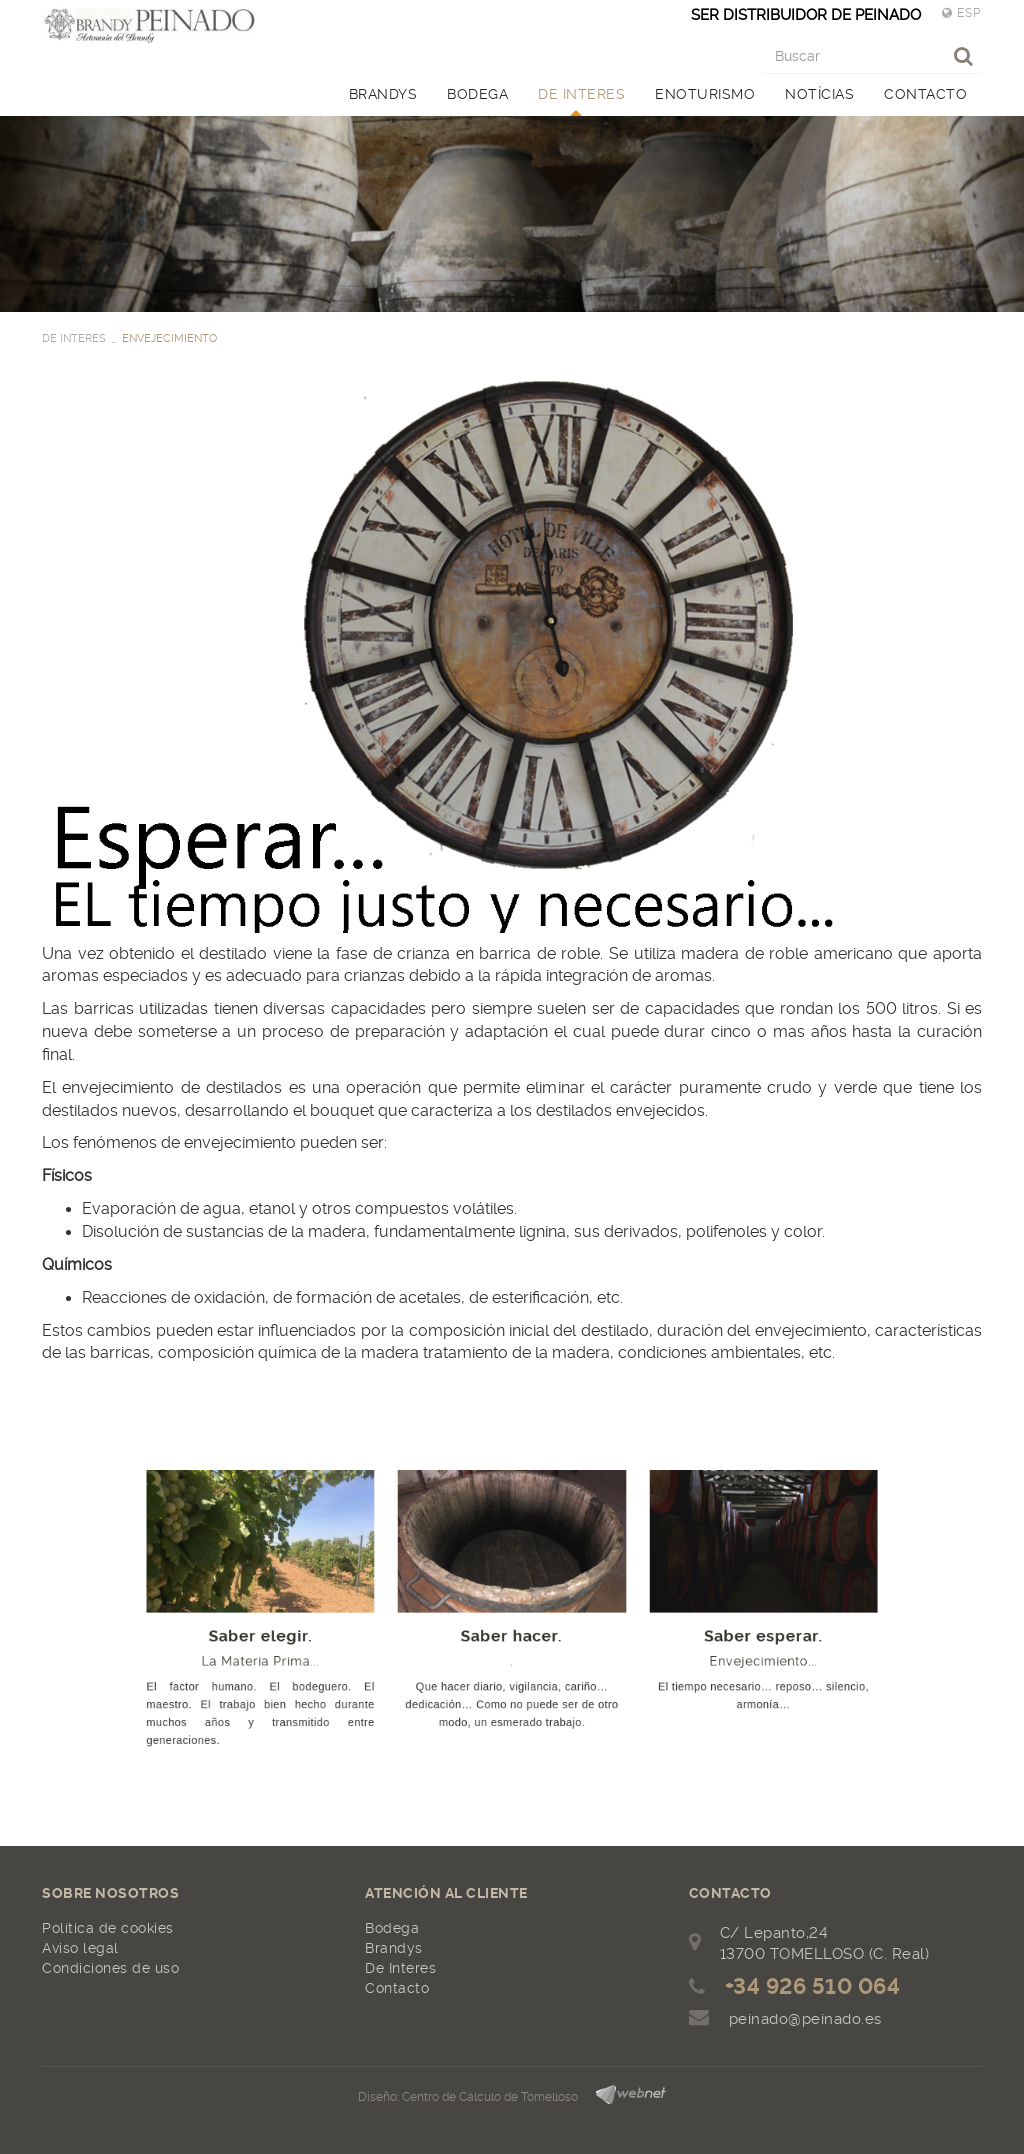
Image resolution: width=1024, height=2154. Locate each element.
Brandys (394, 1948)
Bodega (392, 1928)
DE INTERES (74, 338)
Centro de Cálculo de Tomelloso (490, 2097)
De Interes (400, 1968)
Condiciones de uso (110, 1968)
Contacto (397, 1988)
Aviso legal (80, 1948)
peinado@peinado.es (805, 2019)
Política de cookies (108, 1928)
